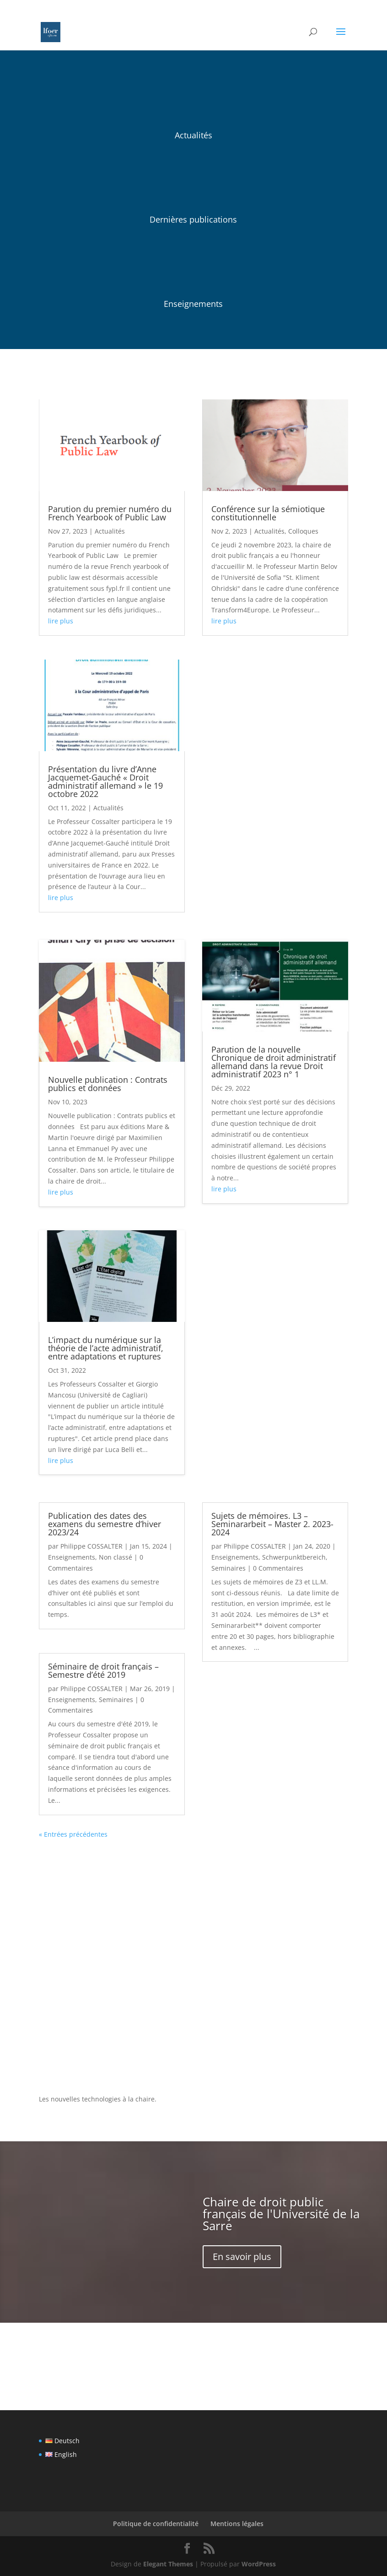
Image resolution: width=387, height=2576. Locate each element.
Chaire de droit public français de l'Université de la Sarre (281, 2214)
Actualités (110, 531)
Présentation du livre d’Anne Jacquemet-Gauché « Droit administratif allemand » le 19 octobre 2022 (105, 781)
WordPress (259, 2564)
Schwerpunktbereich (294, 1557)
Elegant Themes (168, 2564)
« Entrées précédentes (73, 1834)
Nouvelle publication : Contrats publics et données (107, 1083)
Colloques (303, 531)
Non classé (115, 1557)
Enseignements (71, 1557)
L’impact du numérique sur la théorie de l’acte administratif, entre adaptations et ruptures (105, 1348)
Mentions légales (236, 2523)
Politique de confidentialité (156, 2523)
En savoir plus (242, 2256)
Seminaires (116, 1699)
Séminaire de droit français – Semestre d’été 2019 (103, 1670)
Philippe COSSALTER (91, 1546)
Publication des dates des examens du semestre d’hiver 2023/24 (104, 1524)
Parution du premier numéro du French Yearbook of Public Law (110, 513)
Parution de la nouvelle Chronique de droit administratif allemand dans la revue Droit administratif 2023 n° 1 (273, 1062)
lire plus (60, 621)
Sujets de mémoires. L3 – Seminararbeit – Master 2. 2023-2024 (272, 1524)
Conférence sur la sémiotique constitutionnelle (268, 513)
